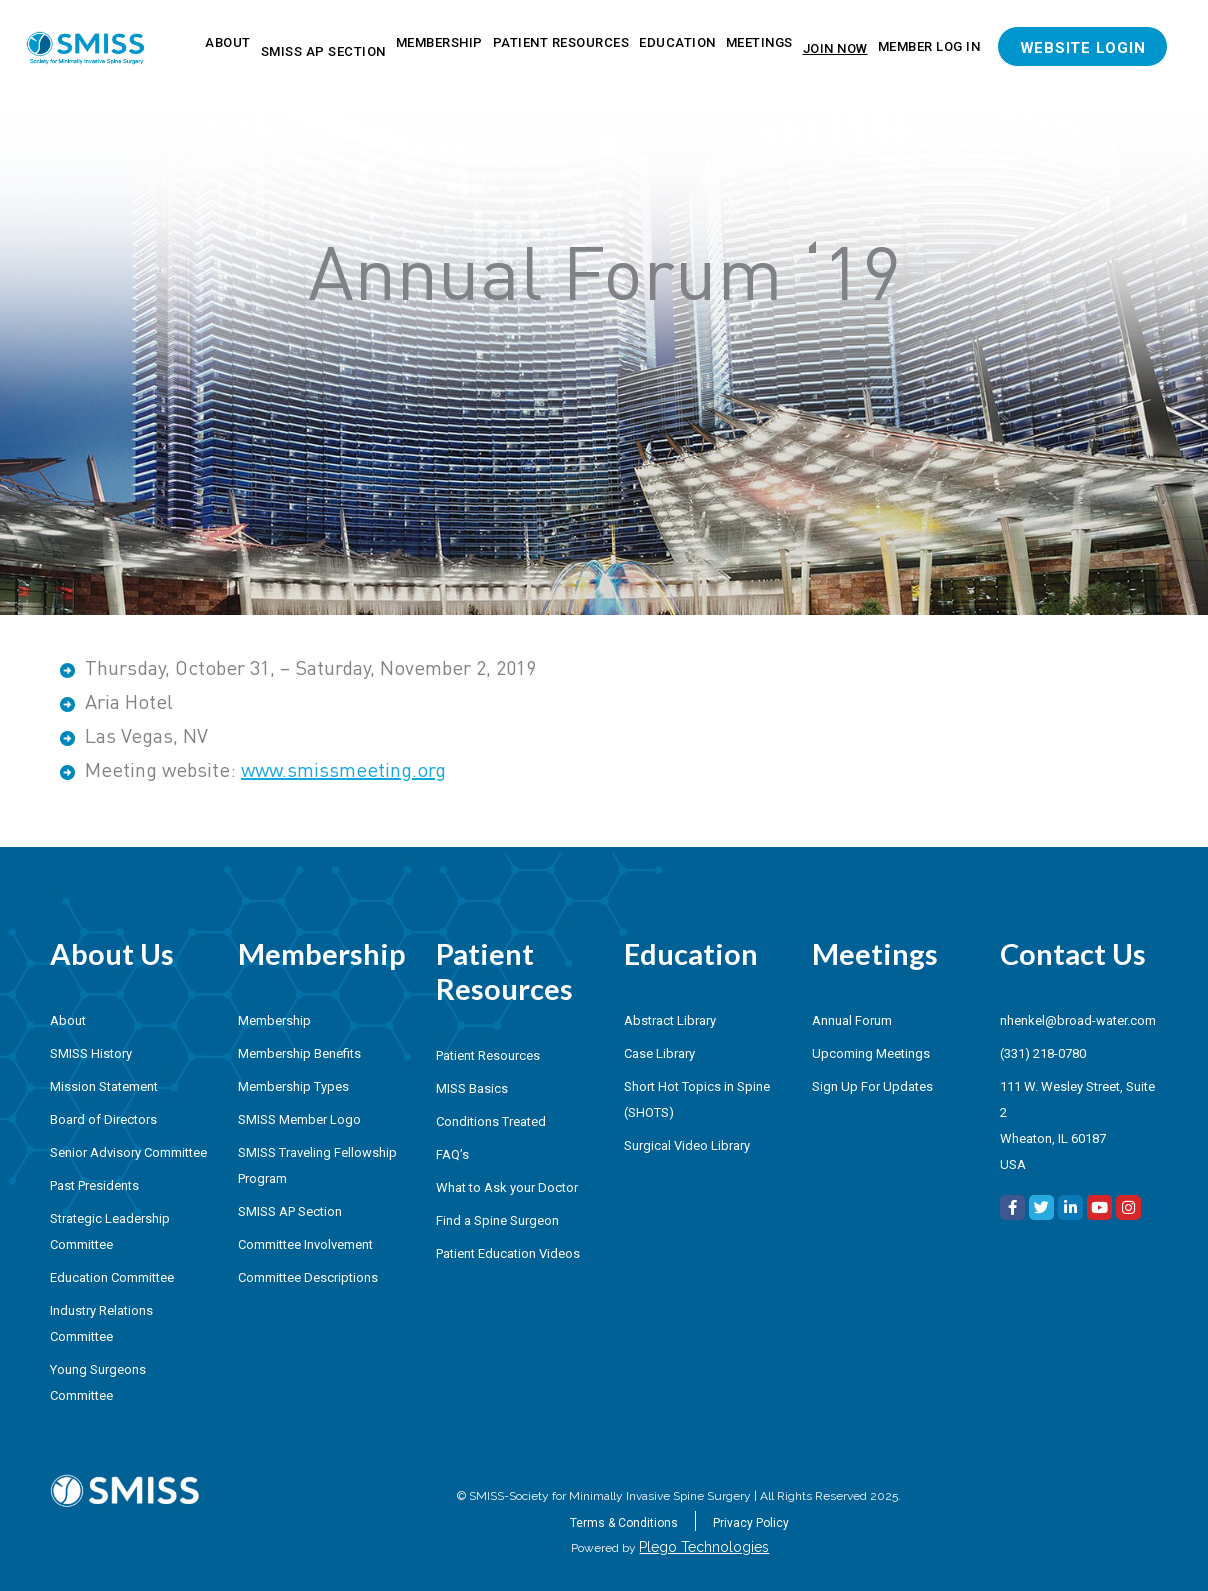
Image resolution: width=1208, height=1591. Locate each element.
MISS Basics (472, 1088)
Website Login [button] (1083, 48)
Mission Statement (104, 1086)
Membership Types (293, 1086)
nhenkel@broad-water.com (1078, 1020)
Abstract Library (670, 1020)
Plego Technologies (704, 1547)
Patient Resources (561, 42)
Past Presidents (94, 1185)
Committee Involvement (305, 1244)
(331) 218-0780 (1043, 1053)
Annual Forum (852, 1020)
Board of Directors (103, 1119)
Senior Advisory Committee (128, 1152)
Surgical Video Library (687, 1145)
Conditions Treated (491, 1121)
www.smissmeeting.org (343, 769)
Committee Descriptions (308, 1277)
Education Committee (112, 1277)
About (228, 42)
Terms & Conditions (624, 1523)
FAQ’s (452, 1154)
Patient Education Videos (508, 1253)
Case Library (659, 1053)
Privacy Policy (751, 1523)
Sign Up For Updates (872, 1086)
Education (677, 42)
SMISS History (91, 1053)
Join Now (835, 48)
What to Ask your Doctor (507, 1187)
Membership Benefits (299, 1053)
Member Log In (929, 46)
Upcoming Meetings (871, 1053)
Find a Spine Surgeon (497, 1220)
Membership (439, 42)
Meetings (759, 42)
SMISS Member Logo (299, 1119)
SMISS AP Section (323, 51)
